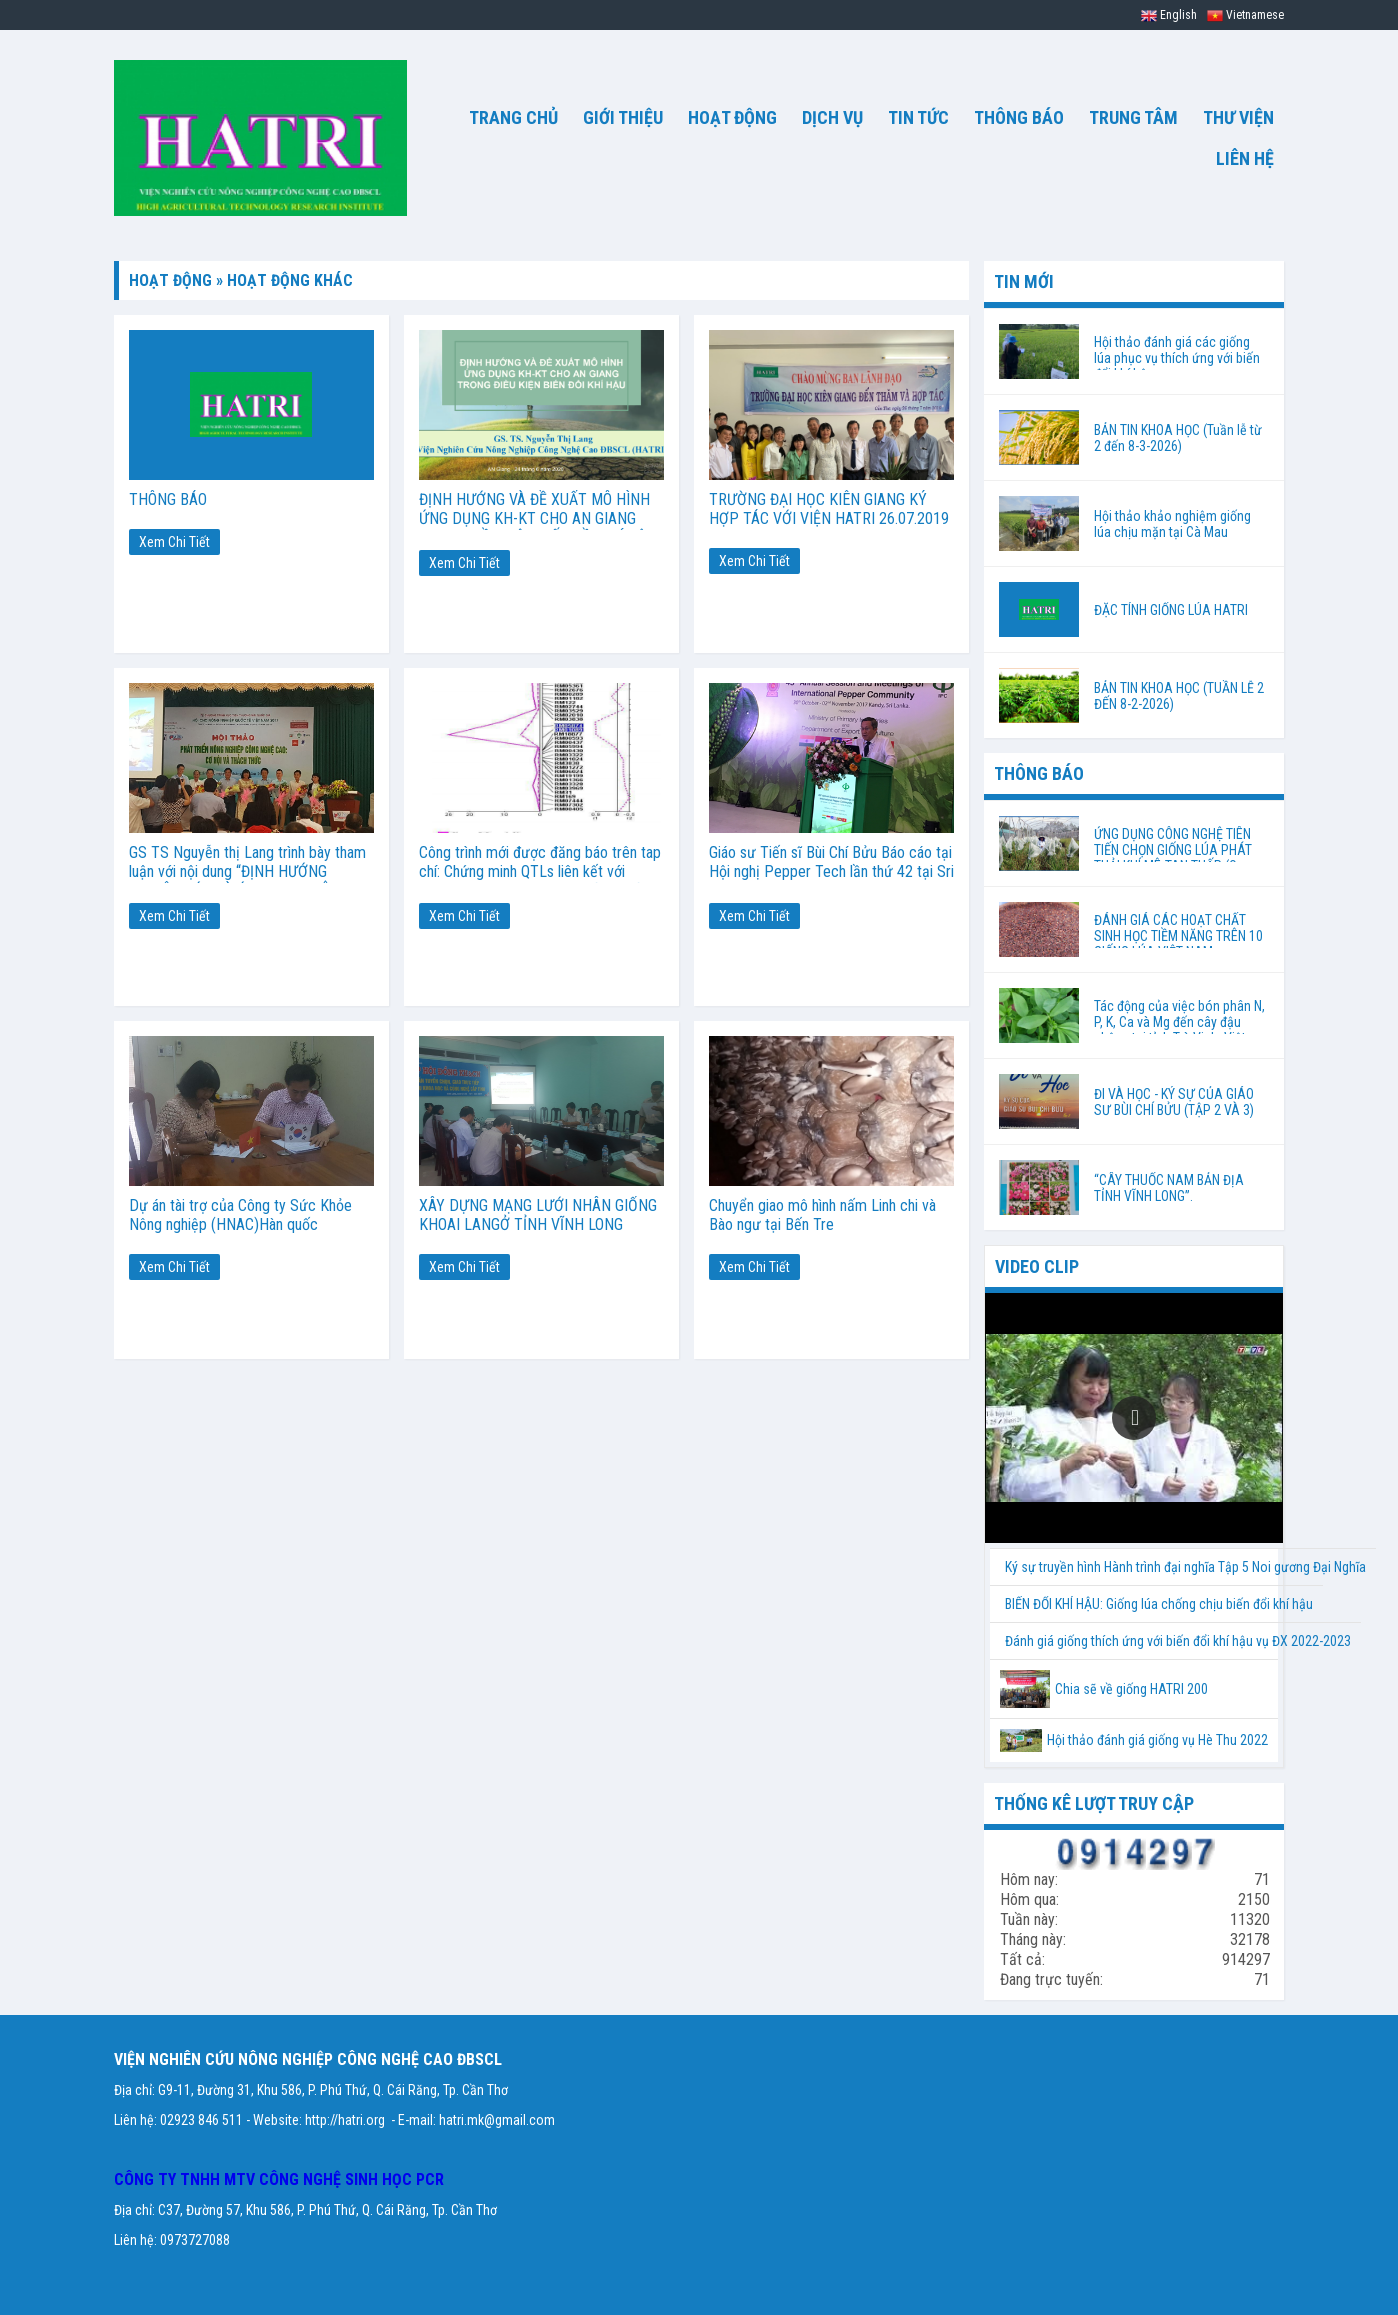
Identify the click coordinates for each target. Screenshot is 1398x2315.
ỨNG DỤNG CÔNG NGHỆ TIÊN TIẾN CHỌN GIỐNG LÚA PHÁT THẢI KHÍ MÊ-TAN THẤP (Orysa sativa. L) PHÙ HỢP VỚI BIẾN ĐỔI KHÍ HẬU (1177, 844)
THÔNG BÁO (168, 499)
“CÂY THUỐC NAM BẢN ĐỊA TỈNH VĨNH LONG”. (1169, 1188)
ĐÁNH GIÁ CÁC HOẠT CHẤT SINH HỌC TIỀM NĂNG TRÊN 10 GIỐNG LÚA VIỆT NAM (1178, 936)
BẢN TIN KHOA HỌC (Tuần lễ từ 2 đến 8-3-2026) (1178, 438)
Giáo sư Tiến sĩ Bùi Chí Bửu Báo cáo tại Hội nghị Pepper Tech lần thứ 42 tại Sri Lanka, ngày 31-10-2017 (831, 871)
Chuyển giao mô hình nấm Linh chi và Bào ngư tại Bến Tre (822, 1215)
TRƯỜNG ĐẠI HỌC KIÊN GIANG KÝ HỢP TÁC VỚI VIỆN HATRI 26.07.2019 (829, 509)
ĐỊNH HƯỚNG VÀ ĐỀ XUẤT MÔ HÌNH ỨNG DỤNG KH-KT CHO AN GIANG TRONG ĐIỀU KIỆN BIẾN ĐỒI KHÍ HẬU (537, 518)
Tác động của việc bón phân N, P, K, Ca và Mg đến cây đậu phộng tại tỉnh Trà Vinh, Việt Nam (1179, 1030)
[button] (1134, 1418)
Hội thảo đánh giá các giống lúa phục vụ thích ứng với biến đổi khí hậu (1177, 352)
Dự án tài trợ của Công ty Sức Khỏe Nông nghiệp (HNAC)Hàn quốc (240, 1215)
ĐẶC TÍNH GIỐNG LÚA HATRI (1171, 610)
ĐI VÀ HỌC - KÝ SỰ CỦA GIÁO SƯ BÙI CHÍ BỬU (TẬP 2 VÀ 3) (1174, 1102)
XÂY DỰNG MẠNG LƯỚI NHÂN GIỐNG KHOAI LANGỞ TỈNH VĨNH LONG (538, 1215)
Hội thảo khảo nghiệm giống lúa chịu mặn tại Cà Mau (1172, 524)
